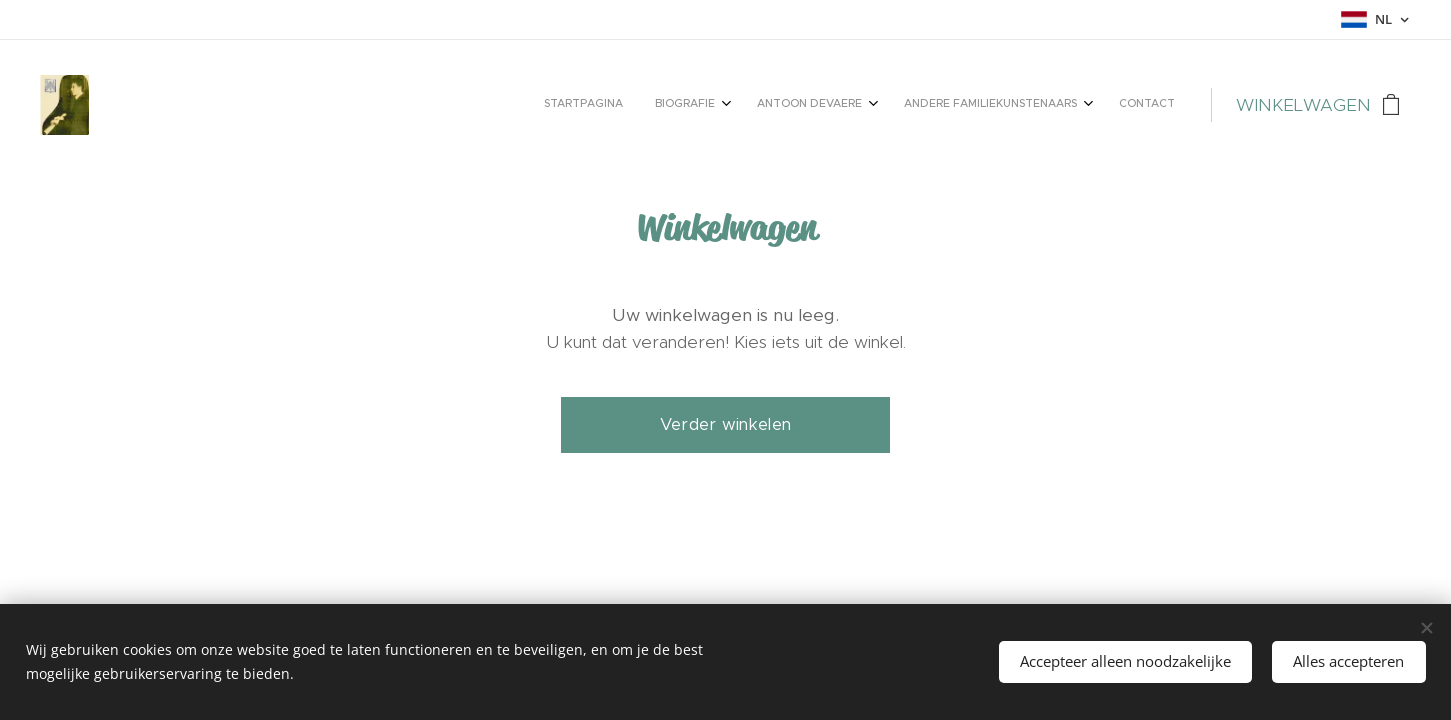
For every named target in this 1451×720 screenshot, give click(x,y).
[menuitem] (1022, 105)
